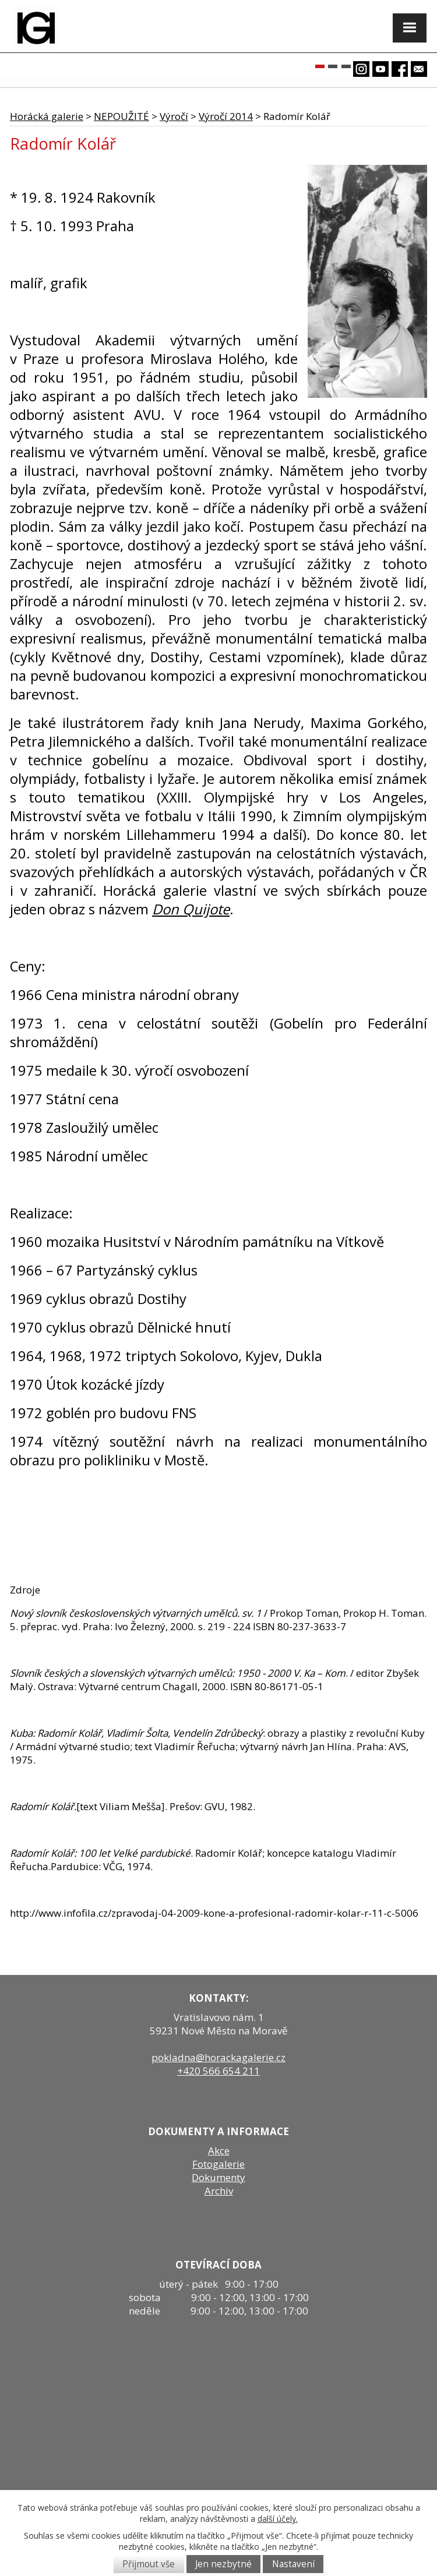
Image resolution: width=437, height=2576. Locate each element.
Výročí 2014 (226, 116)
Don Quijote (191, 909)
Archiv (219, 2190)
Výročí (174, 116)
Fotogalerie (218, 2164)
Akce (219, 2150)
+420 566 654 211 (218, 2070)
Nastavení (293, 2564)
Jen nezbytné (223, 2564)
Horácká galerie (46, 116)
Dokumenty (218, 2177)
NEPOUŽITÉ (121, 116)
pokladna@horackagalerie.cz (218, 2057)
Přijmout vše (148, 2564)
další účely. (278, 2518)
